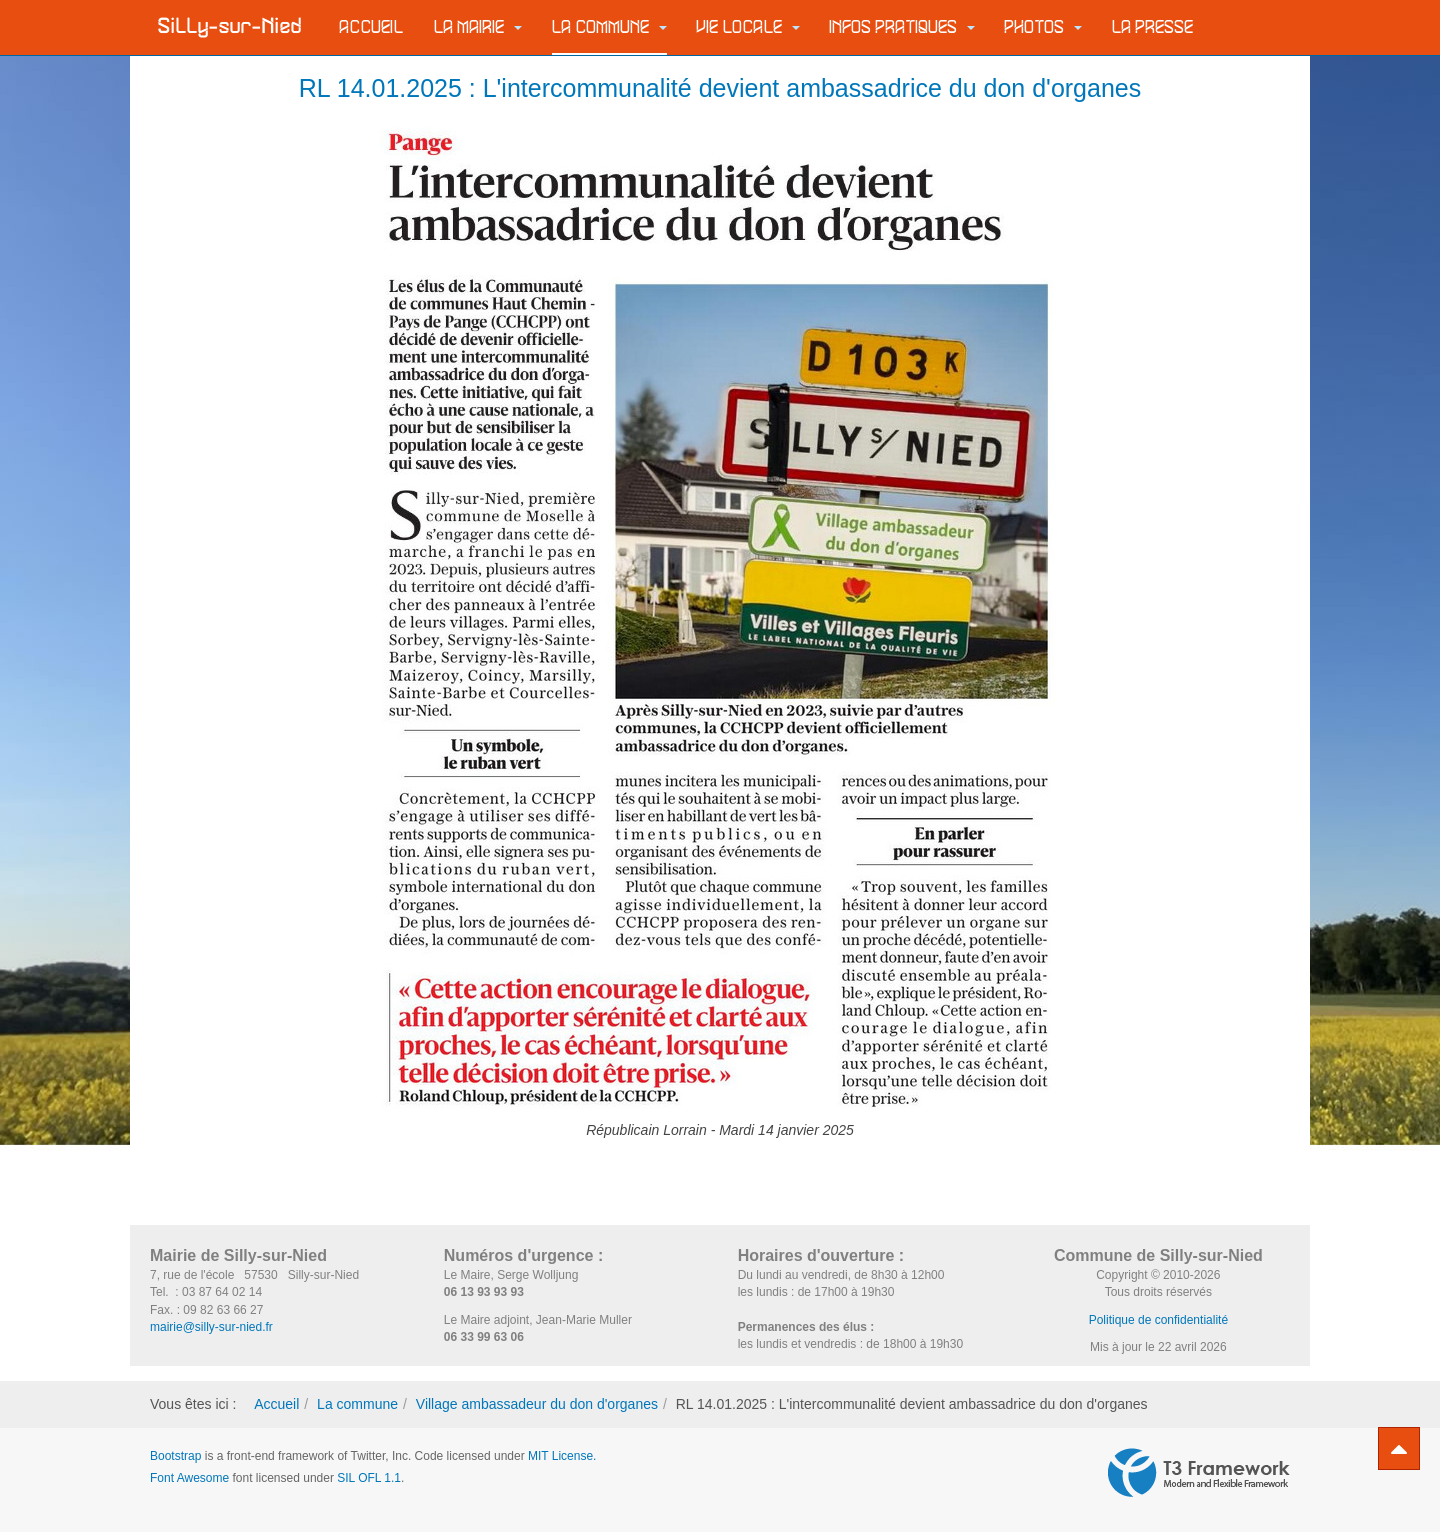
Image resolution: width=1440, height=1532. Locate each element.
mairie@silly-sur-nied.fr (211, 1327)
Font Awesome (189, 1478)
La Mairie (478, 27)
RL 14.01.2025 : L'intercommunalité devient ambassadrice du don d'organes (720, 88)
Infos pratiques (902, 27)
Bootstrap (175, 1456)
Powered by (1199, 1473)
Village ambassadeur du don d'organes (537, 1404)
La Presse (1153, 27)
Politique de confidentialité (1158, 1320)
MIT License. (562, 1456)
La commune (609, 27)
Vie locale (748, 27)
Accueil (372, 27)
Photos (1043, 27)
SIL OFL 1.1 (369, 1478)
